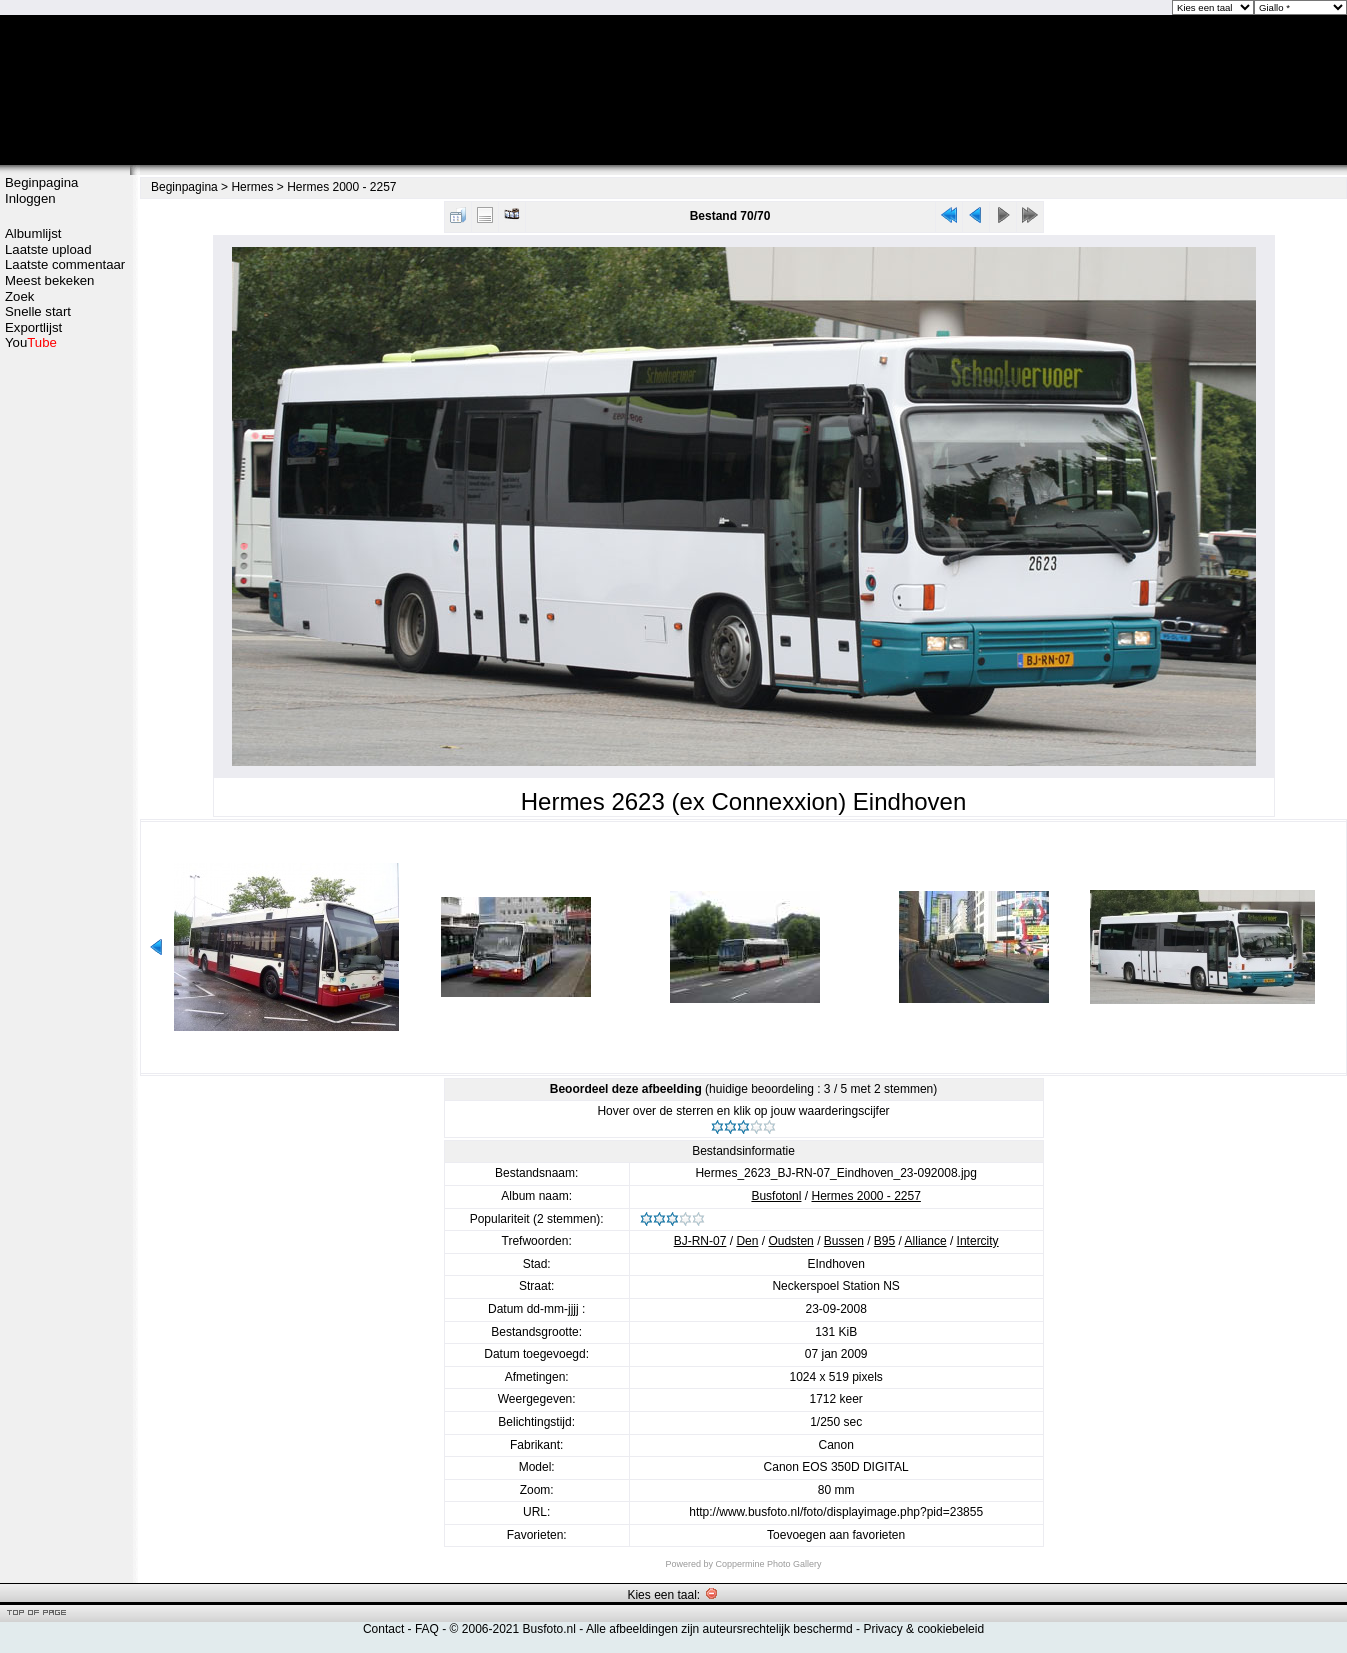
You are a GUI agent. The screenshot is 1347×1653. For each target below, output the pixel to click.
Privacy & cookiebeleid (923, 1629)
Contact (383, 1629)
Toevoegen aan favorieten (836, 1535)
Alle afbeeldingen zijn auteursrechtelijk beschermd (719, 1629)
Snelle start (38, 311)
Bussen (844, 1241)
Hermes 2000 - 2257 (341, 187)
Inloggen (30, 198)
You (31, 342)
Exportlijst (33, 327)
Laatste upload (48, 249)
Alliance (926, 1241)
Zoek (19, 296)
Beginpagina (41, 182)
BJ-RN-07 (700, 1241)
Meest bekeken (49, 280)
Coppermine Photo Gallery (768, 1564)
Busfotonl (776, 1196)
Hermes (252, 187)
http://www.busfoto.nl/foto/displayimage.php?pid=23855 (836, 1512)
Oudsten (790, 1241)
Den (747, 1241)
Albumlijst (33, 233)
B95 (884, 1241)
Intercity (978, 1241)
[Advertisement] (65, 427)
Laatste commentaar (65, 264)
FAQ (427, 1629)
